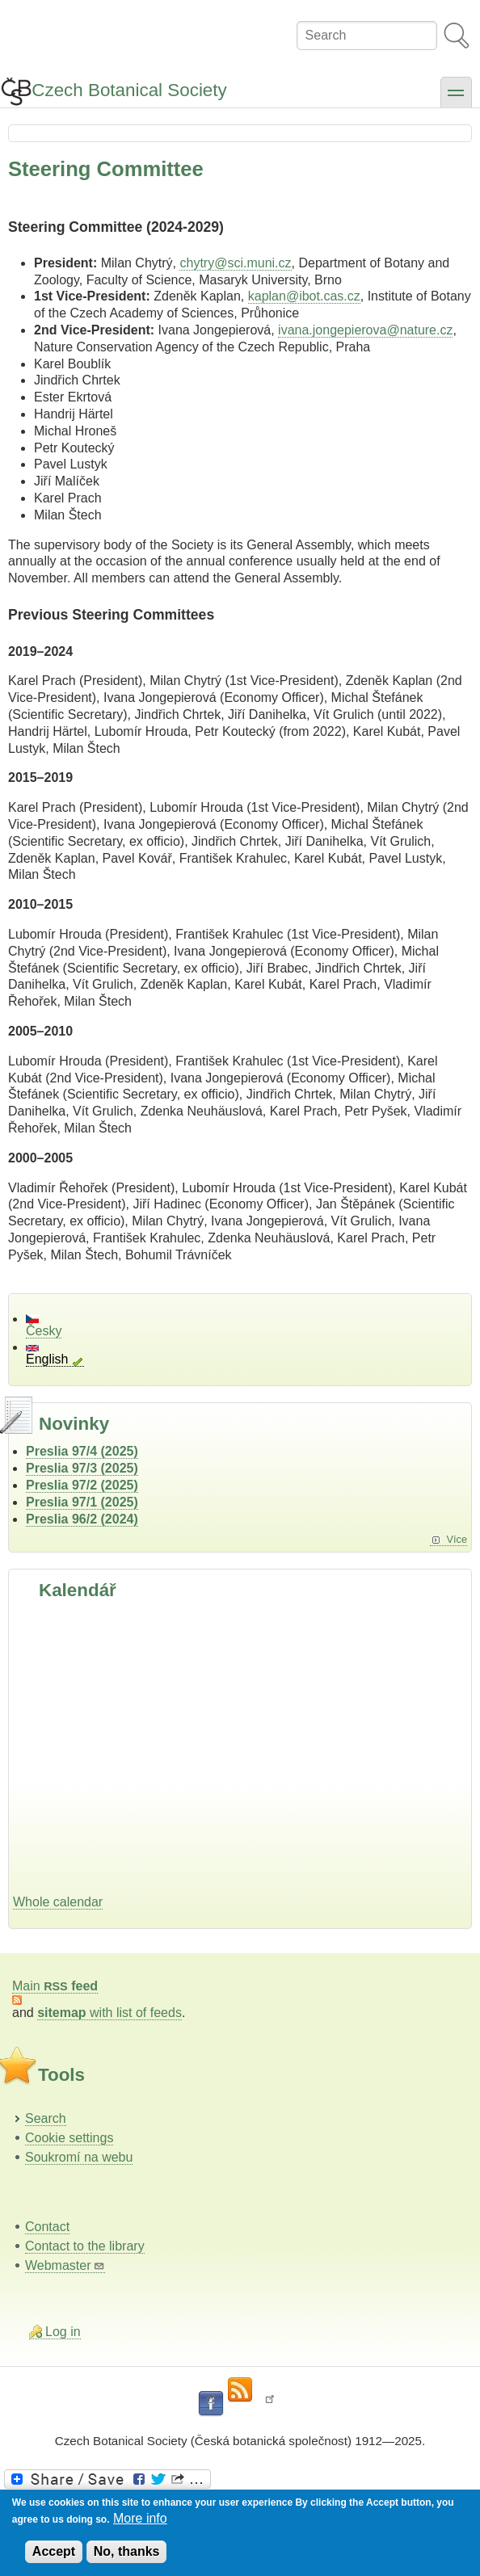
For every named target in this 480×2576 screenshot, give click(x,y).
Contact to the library (85, 2246)
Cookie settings (69, 2138)
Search (45, 2118)
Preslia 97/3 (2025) (82, 1468)
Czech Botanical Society (129, 90)
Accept (53, 2551)
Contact (47, 2227)
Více (456, 1539)
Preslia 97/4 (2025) (82, 1451)
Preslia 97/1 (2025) (82, 1502)
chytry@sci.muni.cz (235, 263)
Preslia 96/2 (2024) (82, 1519)
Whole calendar (58, 1902)
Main (55, 1986)
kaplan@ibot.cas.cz (304, 296)
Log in (63, 2332)
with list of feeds (109, 2012)
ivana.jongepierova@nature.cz (365, 330)
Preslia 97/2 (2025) (82, 1485)
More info (140, 2518)
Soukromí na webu (79, 2157)
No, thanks (127, 2551)
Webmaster (65, 2265)
